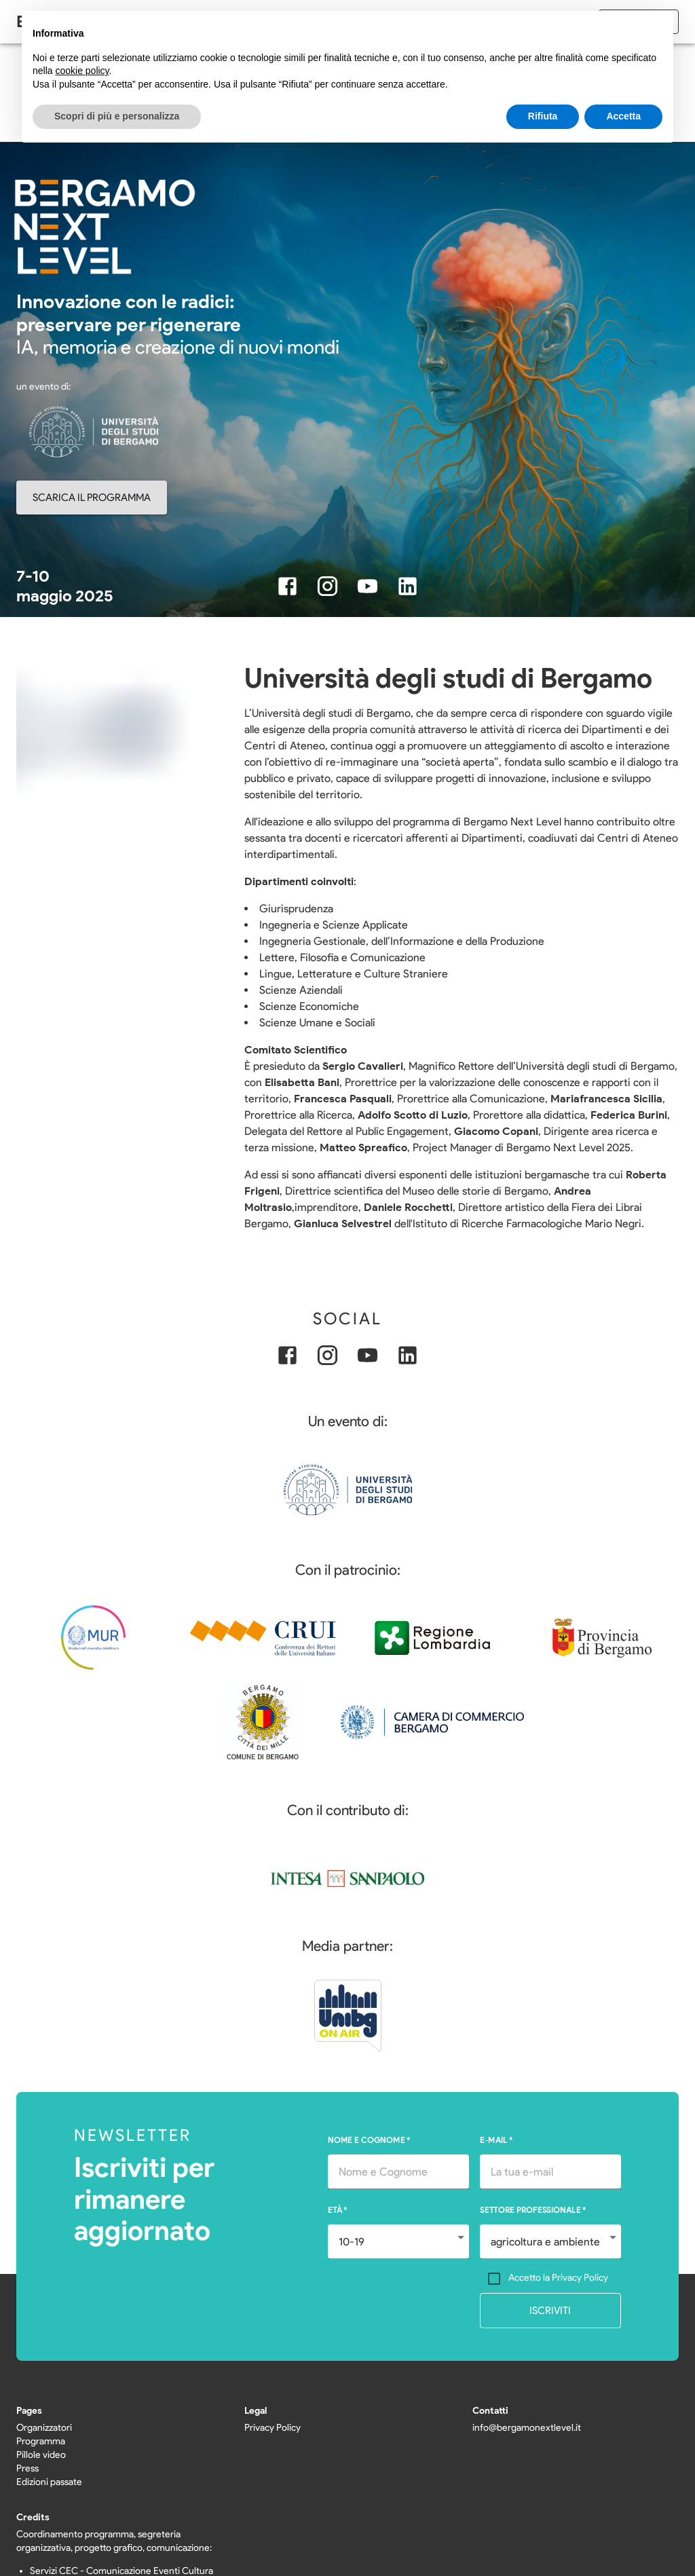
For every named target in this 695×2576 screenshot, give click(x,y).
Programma (40, 2441)
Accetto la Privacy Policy (558, 2277)
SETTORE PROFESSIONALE (533, 2210)
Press (27, 2468)
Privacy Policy (272, 2427)
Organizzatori (44, 2427)
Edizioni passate (49, 2482)
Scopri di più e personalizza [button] (116, 116)
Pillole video (41, 2455)
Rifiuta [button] (543, 116)
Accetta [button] (623, 116)
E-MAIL (496, 2140)
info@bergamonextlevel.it (526, 2427)
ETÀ (338, 2210)
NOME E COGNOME (369, 2140)
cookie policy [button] (82, 70)
